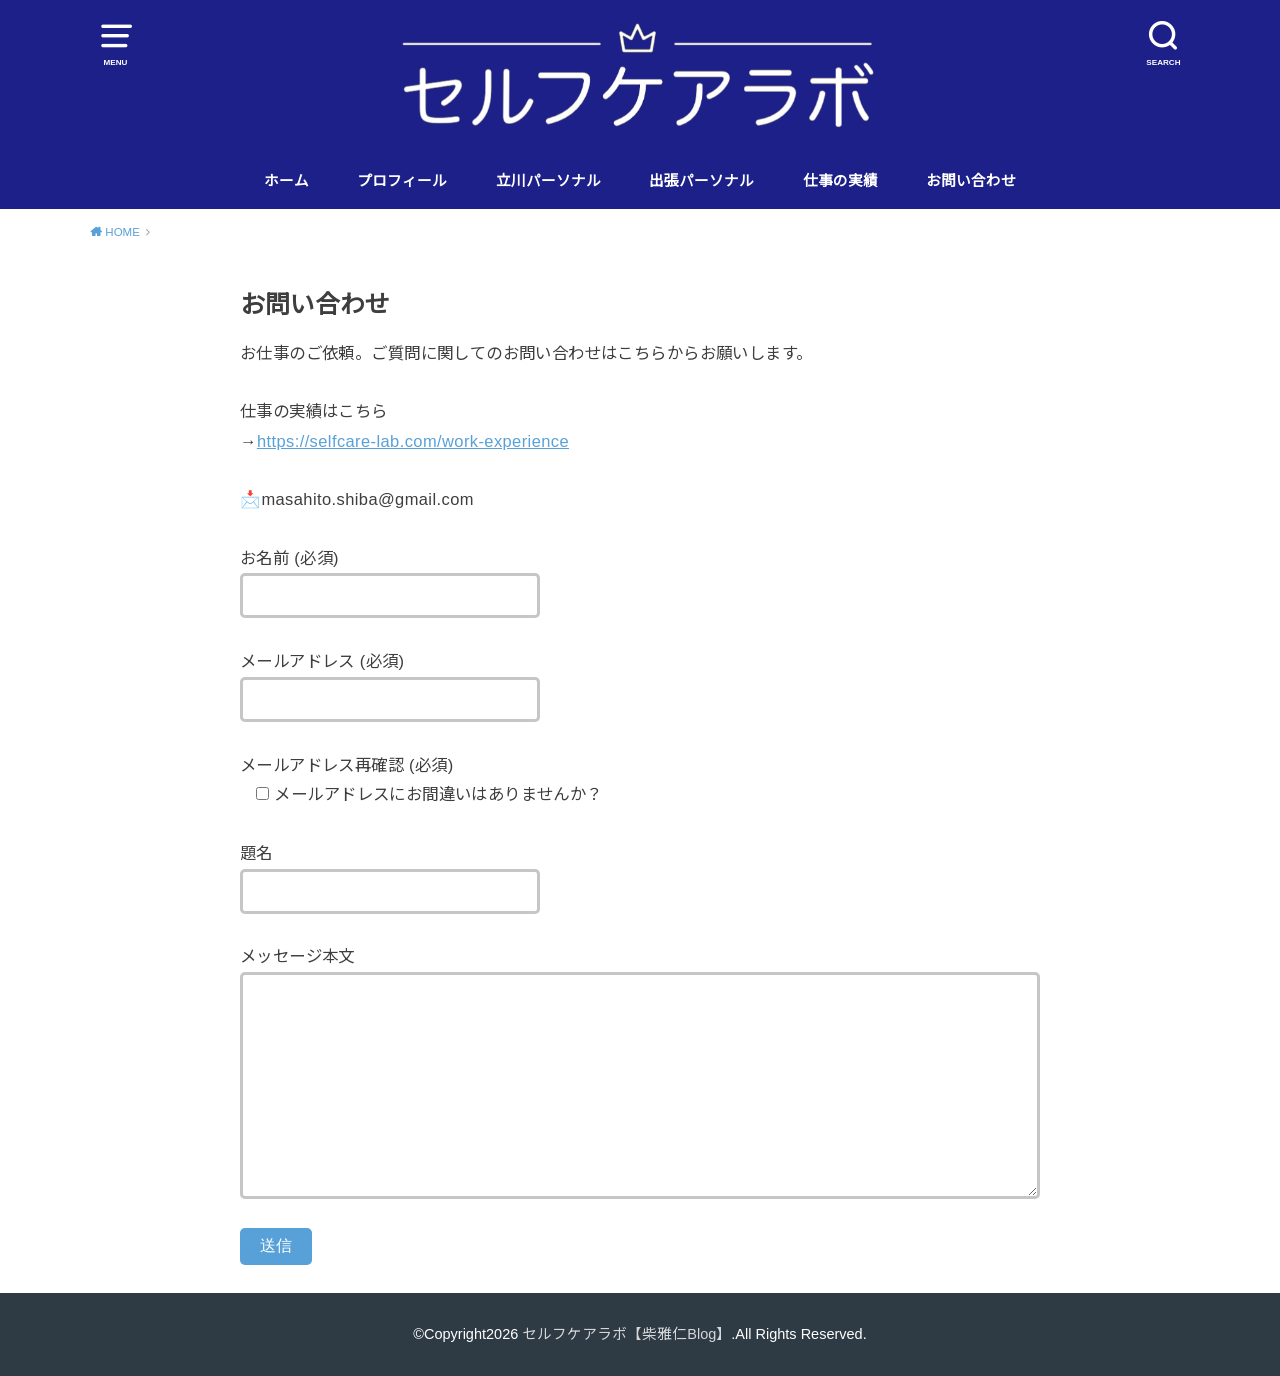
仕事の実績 (840, 181)
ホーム (286, 181)
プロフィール (402, 181)
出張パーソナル (701, 181)
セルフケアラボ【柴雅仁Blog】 (626, 1334)
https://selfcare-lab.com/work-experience (413, 441)
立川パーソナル (548, 181)
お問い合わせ (971, 181)
